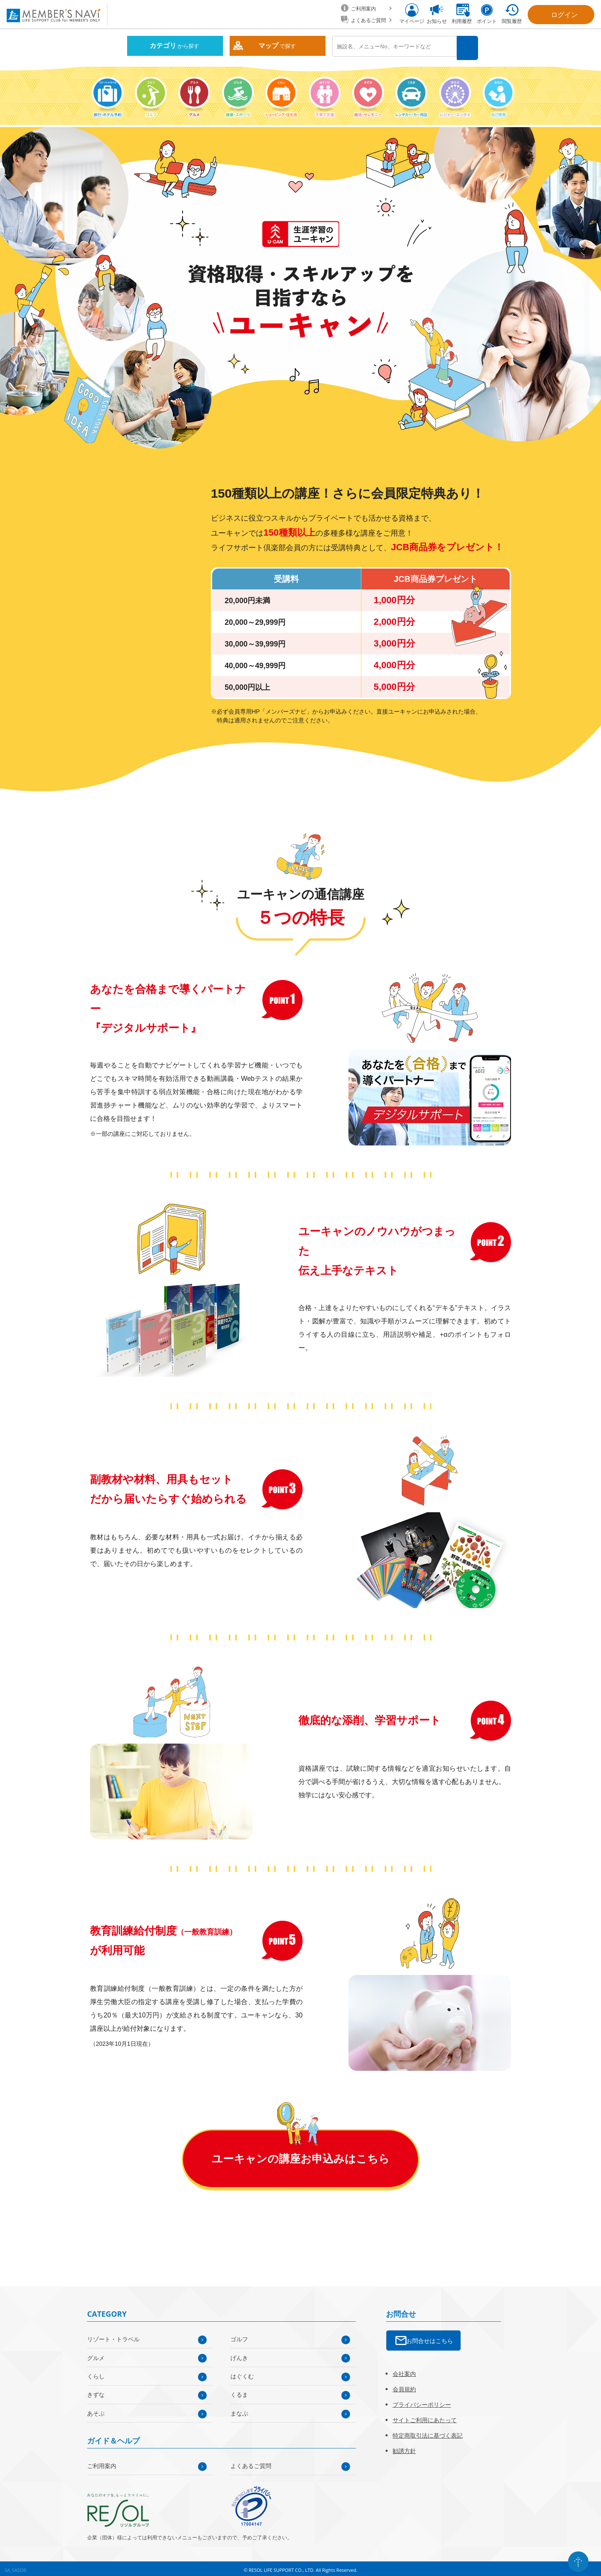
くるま (239, 2392)
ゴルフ (239, 2336)
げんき (239, 2354)
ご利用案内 (101, 2462)
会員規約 (404, 2386)
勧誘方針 (404, 2447)
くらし (96, 2373)
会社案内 (404, 2370)
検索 (468, 46)
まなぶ (239, 2410)
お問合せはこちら (429, 2337)
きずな (96, 2392)
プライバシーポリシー (422, 2401)
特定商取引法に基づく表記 (428, 2432)
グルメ (96, 2354)
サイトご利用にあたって (425, 2417)
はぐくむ (242, 2373)
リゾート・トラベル (113, 2336)
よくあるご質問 (250, 2462)
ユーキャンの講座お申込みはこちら (301, 2155)
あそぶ (96, 2410)
